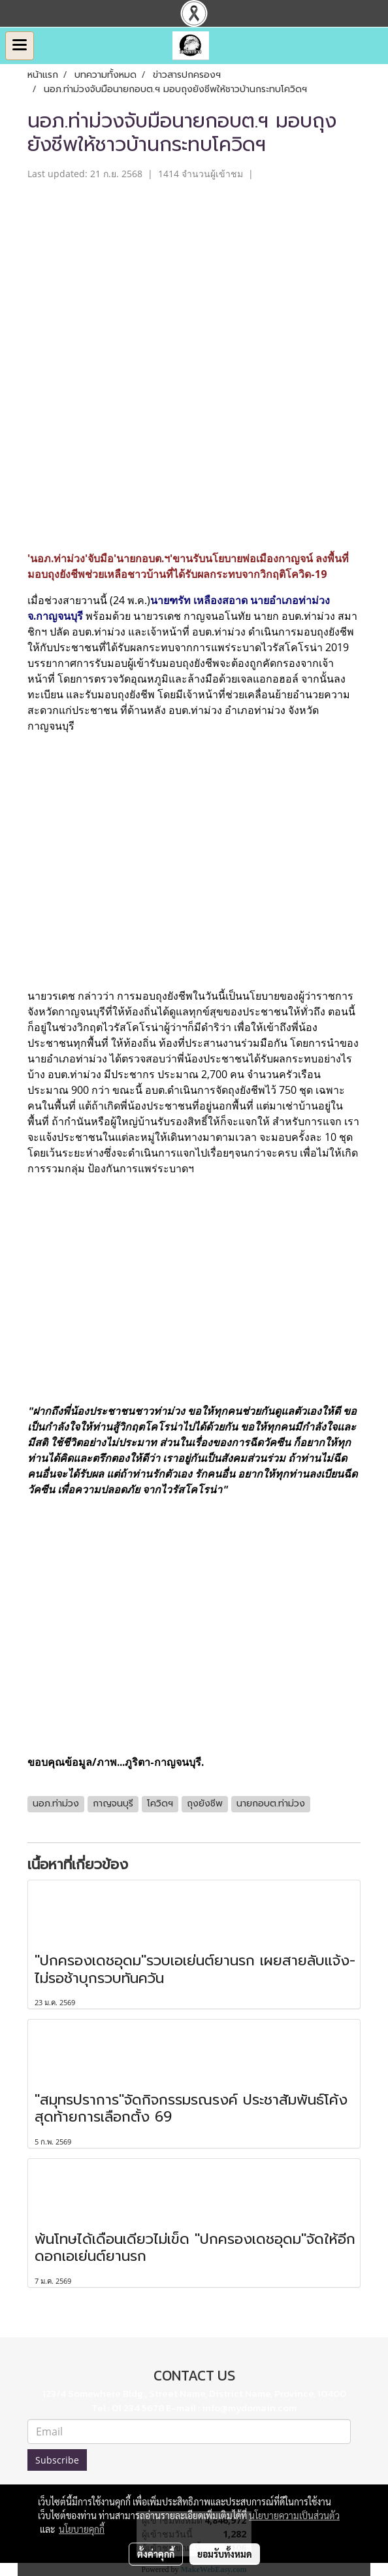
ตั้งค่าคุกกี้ (155, 2554)
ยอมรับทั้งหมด (224, 2554)
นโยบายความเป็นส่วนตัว (294, 2515)
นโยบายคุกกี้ (82, 2529)
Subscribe (57, 2460)
